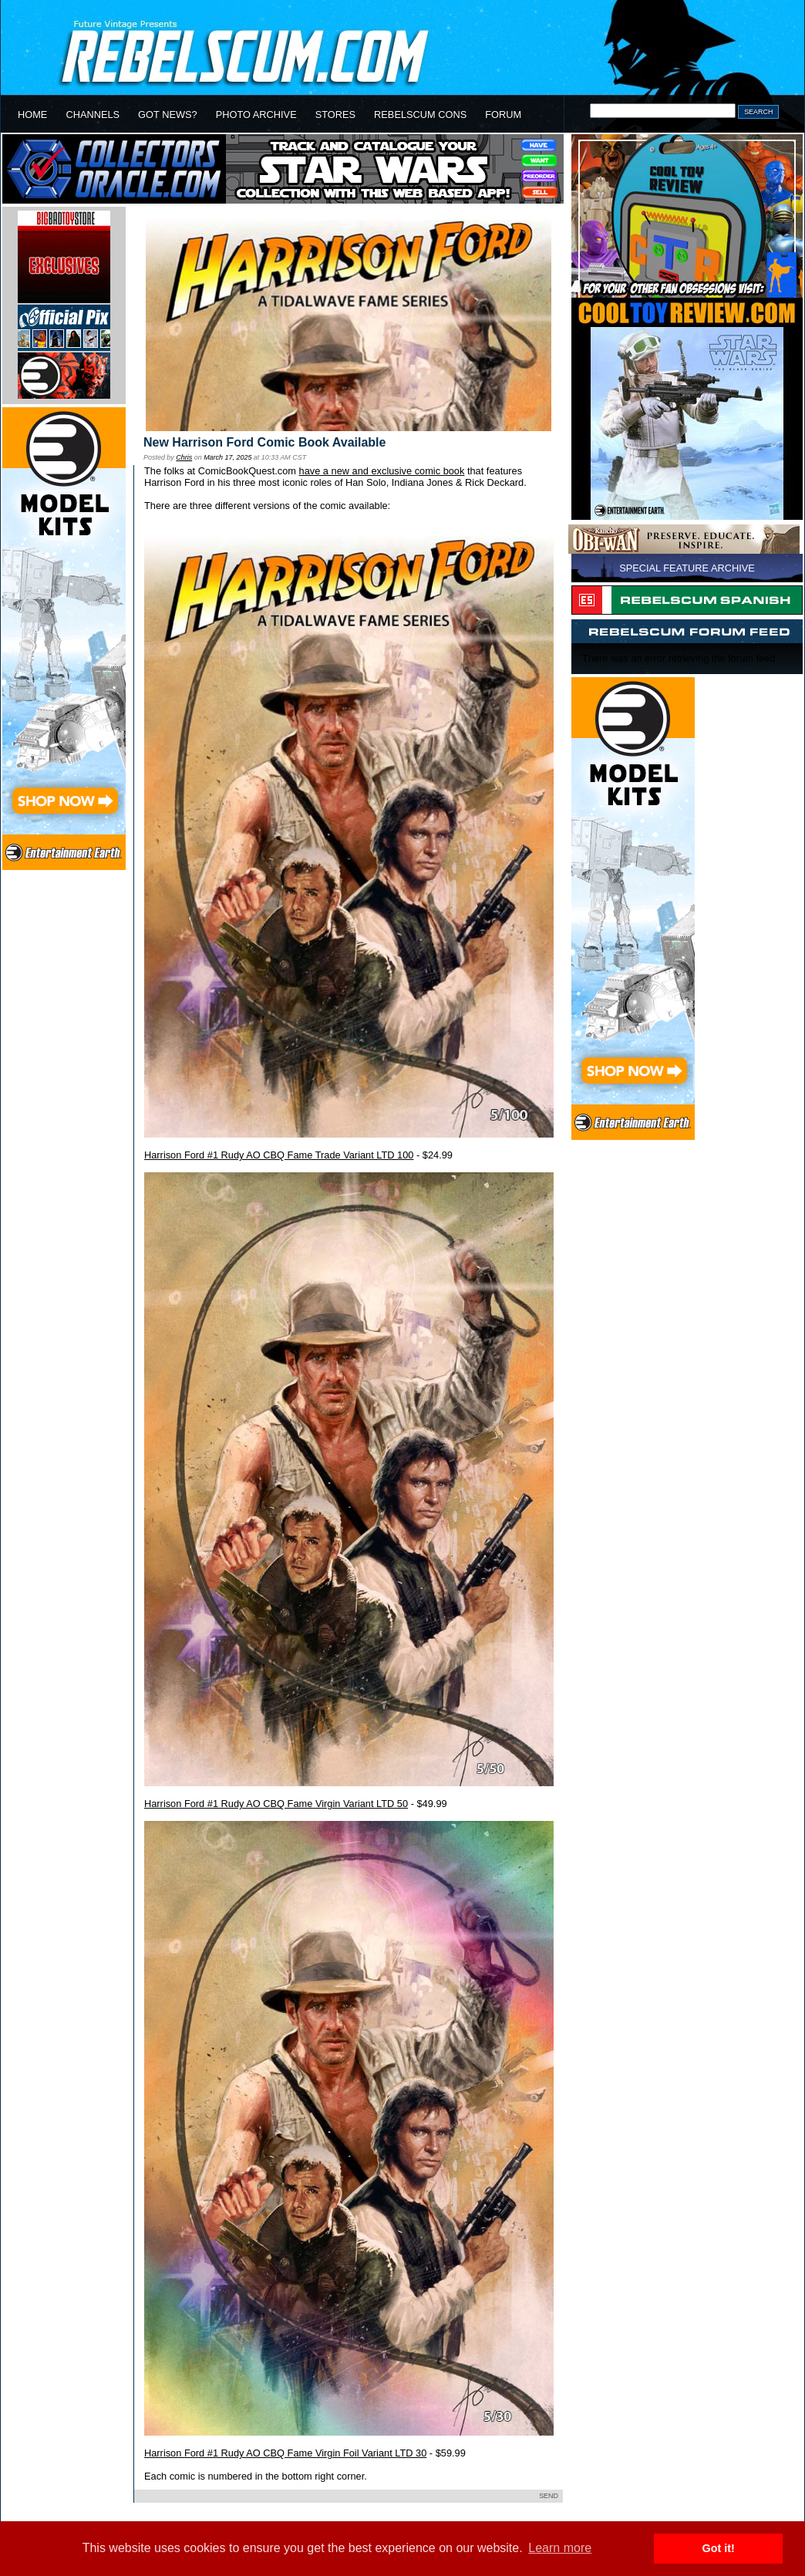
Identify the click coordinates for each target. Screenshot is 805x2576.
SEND (548, 2496)
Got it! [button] (718, 2548)
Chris (184, 457)
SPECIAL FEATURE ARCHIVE (687, 568)
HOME (32, 114)
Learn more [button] (559, 2547)
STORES (335, 114)
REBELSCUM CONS (420, 114)
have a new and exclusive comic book (382, 471)
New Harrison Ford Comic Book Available (264, 442)
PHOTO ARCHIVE (256, 114)
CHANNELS (93, 114)
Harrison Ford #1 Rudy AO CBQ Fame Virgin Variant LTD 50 (276, 1803)
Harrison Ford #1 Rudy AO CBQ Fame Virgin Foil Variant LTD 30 (285, 2453)
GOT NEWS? (167, 114)
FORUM (503, 114)
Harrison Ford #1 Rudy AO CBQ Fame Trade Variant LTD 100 (278, 1155)
